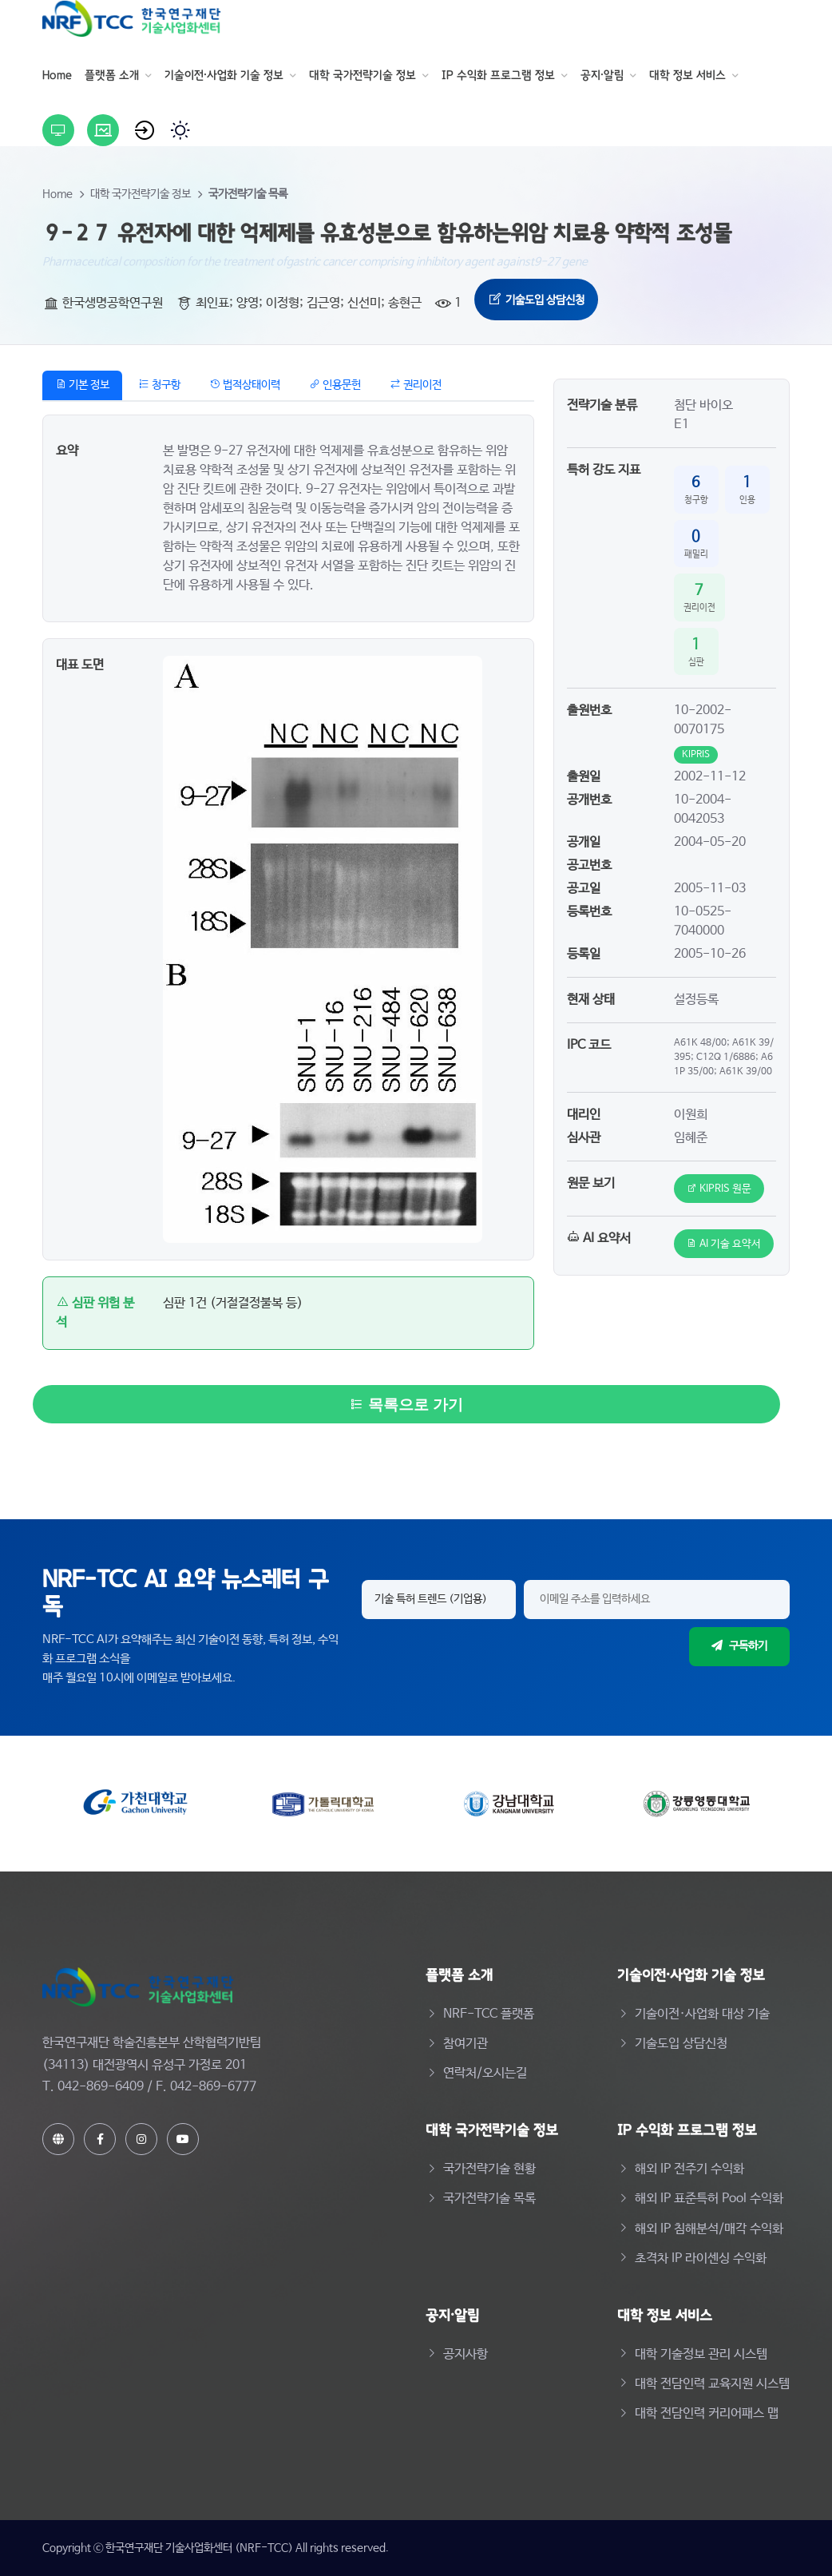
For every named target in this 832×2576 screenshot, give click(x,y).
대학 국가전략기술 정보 (362, 75)
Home (57, 75)
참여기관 (465, 2043)
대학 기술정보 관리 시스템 (701, 2354)
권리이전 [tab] (416, 385)
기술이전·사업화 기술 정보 (223, 75)
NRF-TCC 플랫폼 (488, 2014)
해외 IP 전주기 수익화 (689, 2169)
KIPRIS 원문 (719, 1189)
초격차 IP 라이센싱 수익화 (701, 2258)
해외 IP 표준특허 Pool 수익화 (709, 2198)
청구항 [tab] (159, 385)
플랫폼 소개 (112, 75)
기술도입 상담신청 (536, 300)
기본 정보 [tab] (82, 385)
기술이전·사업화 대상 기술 (702, 2014)
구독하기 (739, 1646)
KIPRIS (696, 754)
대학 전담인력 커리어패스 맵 (707, 2413)
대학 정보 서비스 (687, 75)
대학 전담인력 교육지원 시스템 (712, 2383)
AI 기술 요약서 (724, 1244)
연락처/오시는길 (485, 2073)
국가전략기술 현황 (489, 2169)
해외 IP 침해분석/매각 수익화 (709, 2229)
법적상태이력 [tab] (244, 385)
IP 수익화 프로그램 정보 (498, 75)
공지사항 (465, 2354)
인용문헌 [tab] (335, 385)
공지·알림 (602, 75)
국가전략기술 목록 (247, 194)
